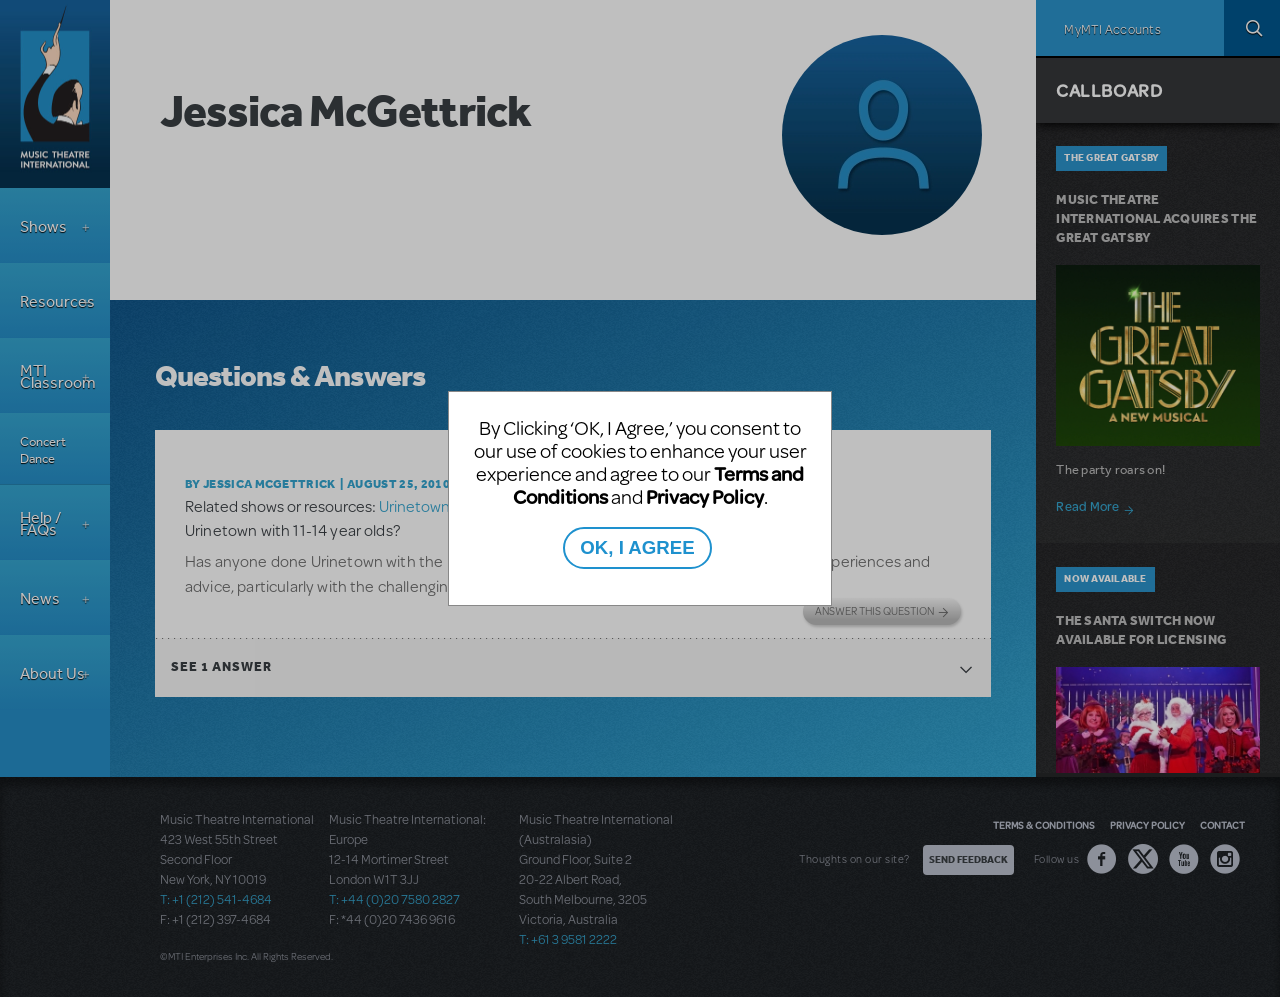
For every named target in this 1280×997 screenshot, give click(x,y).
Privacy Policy (705, 496)
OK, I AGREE (637, 547)
